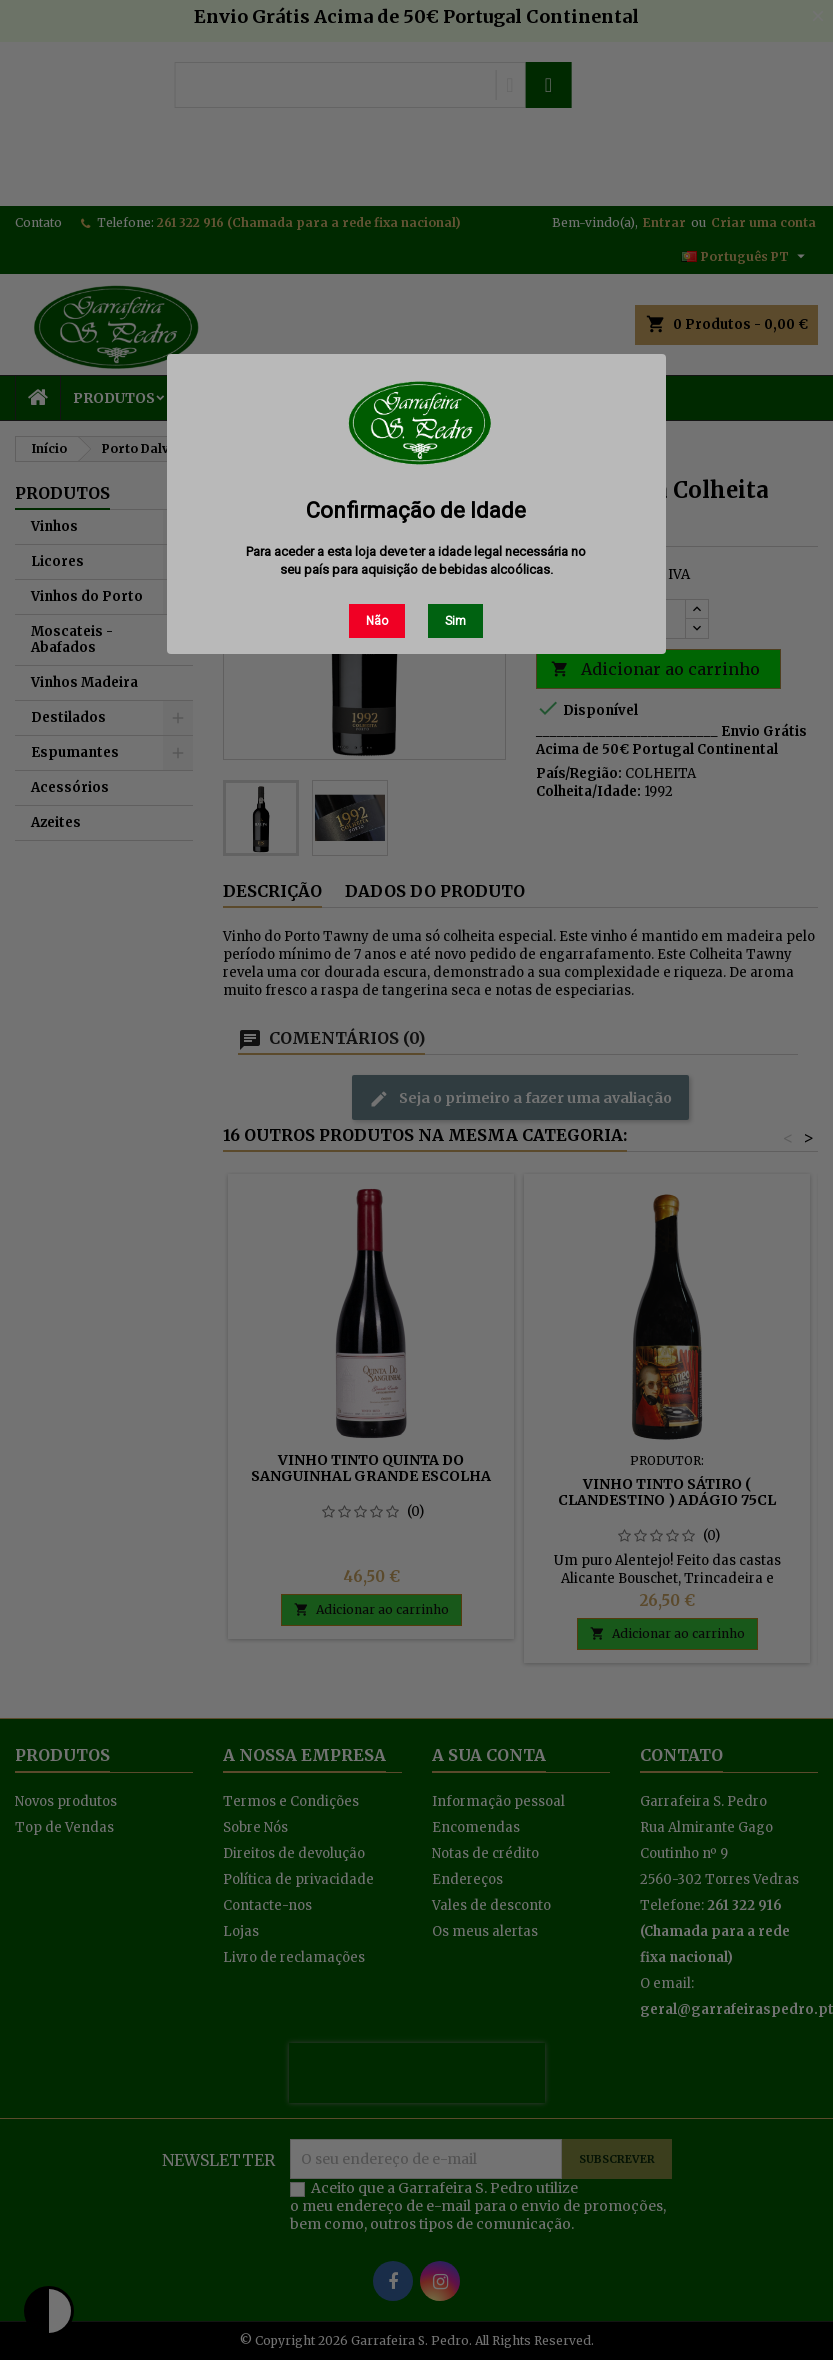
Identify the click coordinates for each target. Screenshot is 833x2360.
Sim (455, 621)
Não (377, 621)
